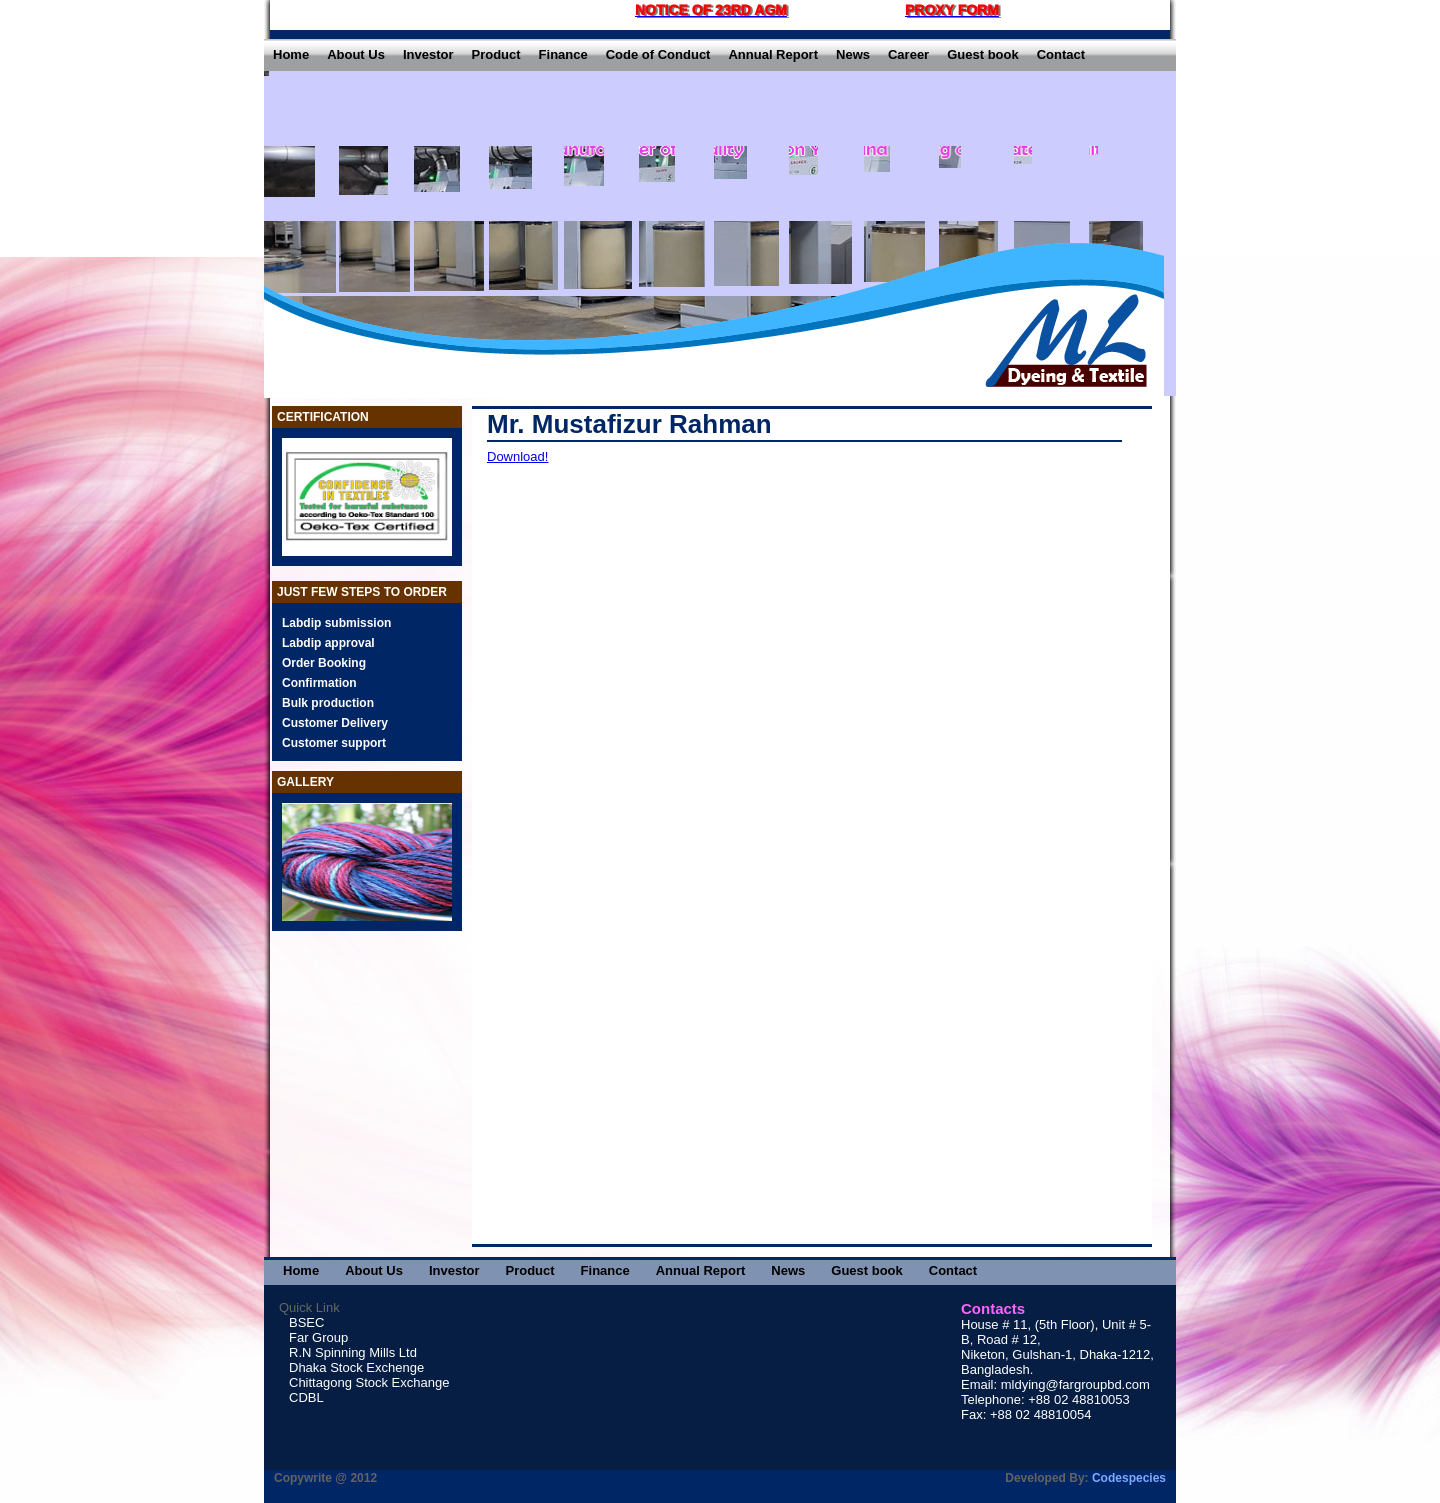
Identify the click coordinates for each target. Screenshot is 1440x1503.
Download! (517, 456)
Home (291, 54)
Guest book (983, 54)
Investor (428, 54)
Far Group (318, 1337)
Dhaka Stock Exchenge (356, 1367)
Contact (1061, 54)
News (853, 54)
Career (908, 54)
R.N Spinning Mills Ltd (353, 1352)
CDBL (306, 1397)
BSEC (306, 1322)
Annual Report (773, 54)
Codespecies (1129, 1478)
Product (495, 54)
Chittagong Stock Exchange (369, 1382)
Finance (563, 54)
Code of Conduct (658, 54)
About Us (356, 54)
